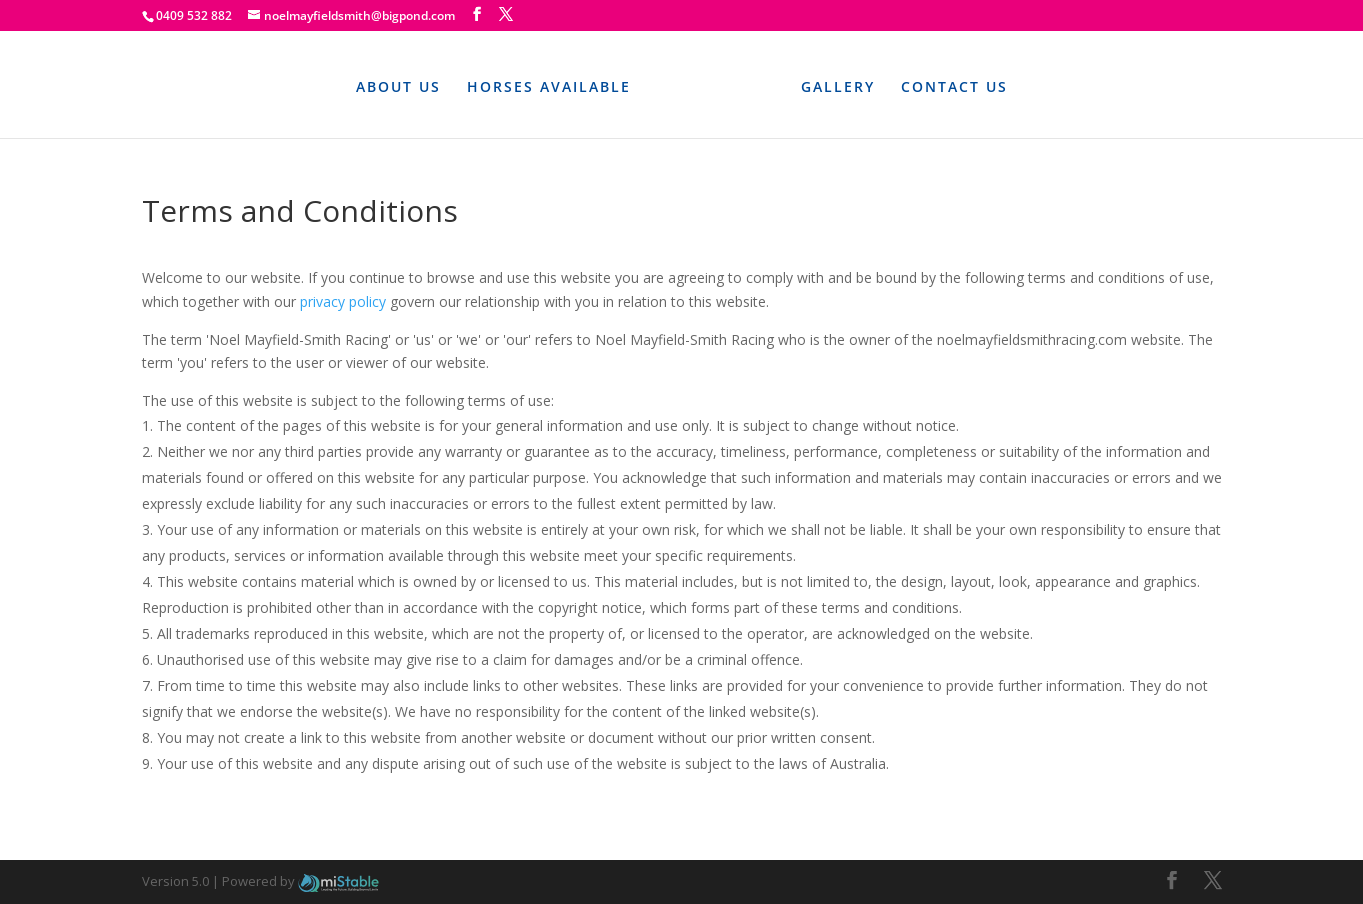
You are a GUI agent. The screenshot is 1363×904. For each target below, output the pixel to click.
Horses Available (549, 86)
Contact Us (954, 86)
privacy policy (343, 301)
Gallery (838, 86)
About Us (398, 86)
